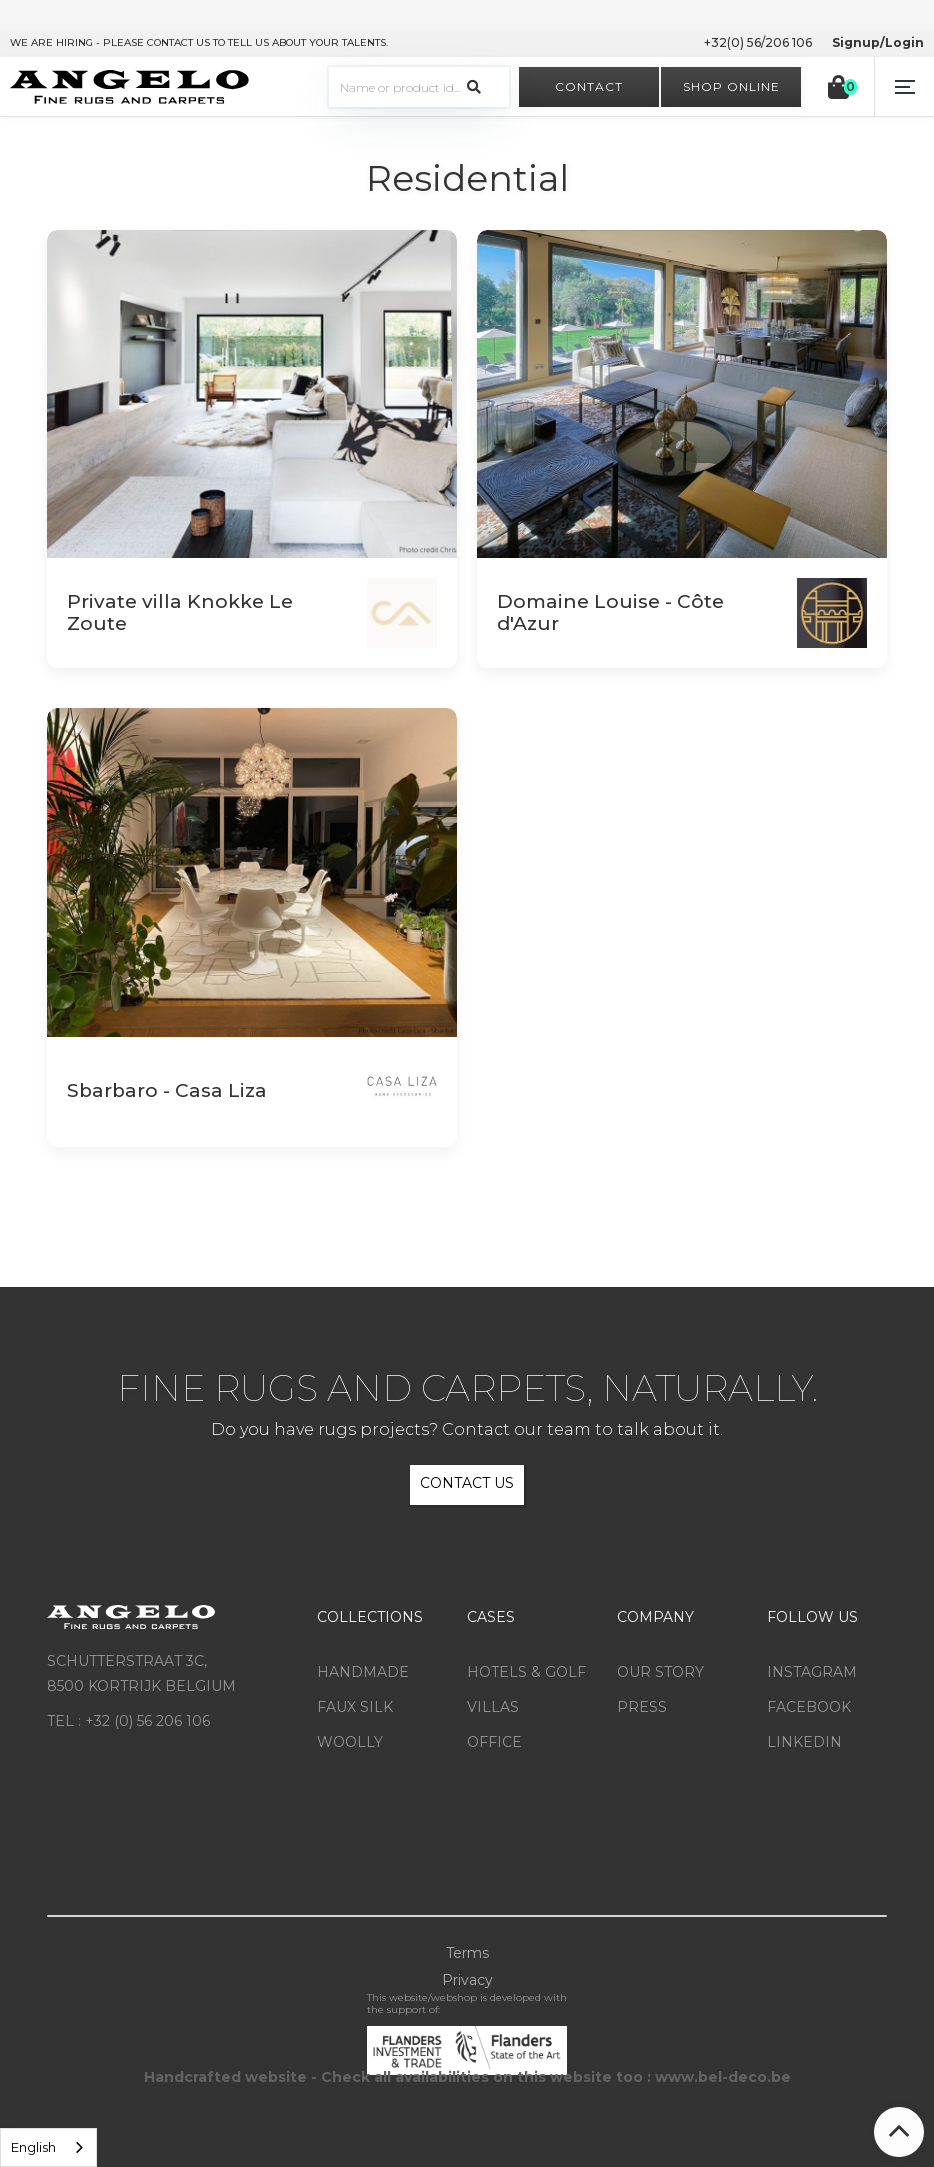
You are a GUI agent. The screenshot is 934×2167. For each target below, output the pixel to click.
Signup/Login (878, 42)
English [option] (33, 2147)
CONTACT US (467, 1483)
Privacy (467, 1980)
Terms (467, 1953)
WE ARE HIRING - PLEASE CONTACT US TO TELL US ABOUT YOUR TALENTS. (199, 42)
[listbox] (48, 2147)
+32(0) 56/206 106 (758, 42)
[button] (904, 87)
